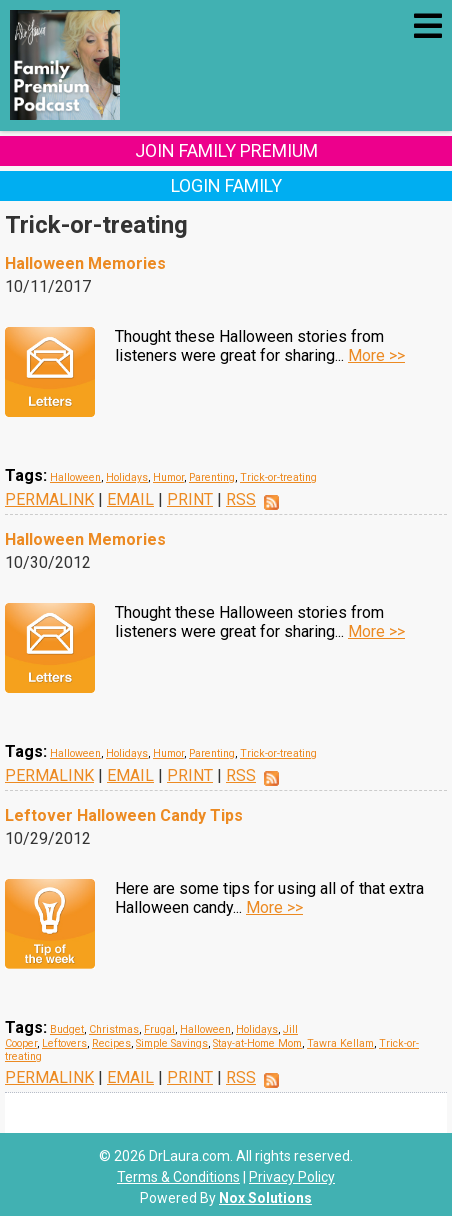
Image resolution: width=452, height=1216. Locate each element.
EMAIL (130, 499)
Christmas (114, 1029)
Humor (168, 477)
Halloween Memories (85, 263)
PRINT (190, 499)
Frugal (159, 1029)
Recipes (111, 1043)
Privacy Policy (292, 1177)
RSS (241, 499)
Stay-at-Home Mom (257, 1043)
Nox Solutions (265, 1198)
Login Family (226, 185)
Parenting (212, 477)
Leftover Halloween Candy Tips (124, 815)
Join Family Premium (226, 150)
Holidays (127, 477)
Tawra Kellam (340, 1043)
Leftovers (64, 1043)
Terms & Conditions (178, 1177)
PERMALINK (49, 499)
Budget (67, 1029)
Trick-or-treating (278, 477)
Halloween (75, 477)
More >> (376, 355)
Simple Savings (172, 1043)
